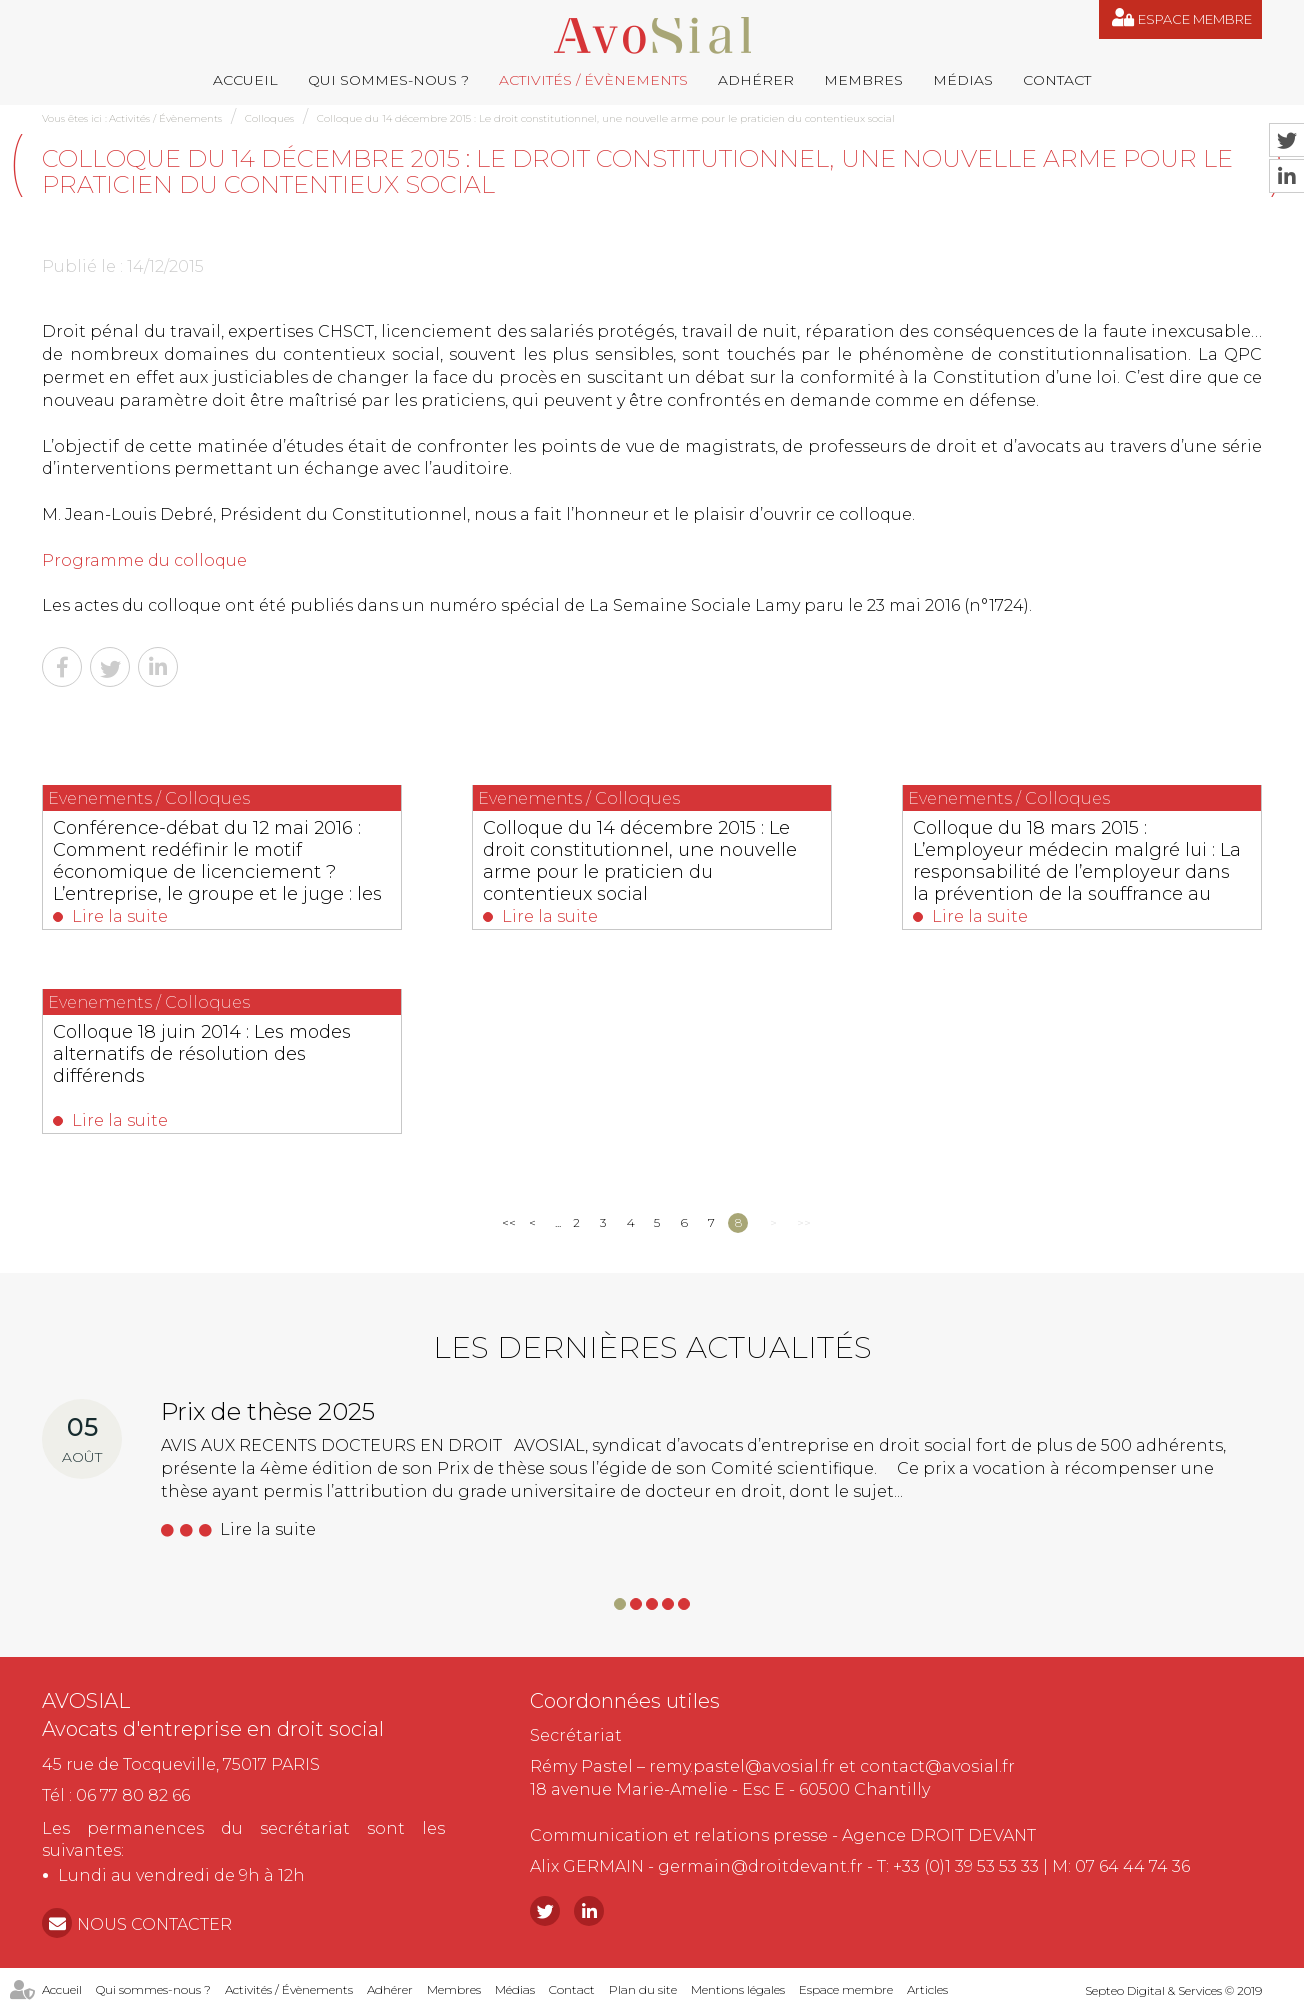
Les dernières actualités (652, 1347)
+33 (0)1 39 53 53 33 (966, 1866)
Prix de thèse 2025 (268, 1411)
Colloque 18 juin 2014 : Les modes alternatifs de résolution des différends (202, 1054)
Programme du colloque (144, 560)
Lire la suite (120, 916)
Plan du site (643, 1989)
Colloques (269, 118)
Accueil (245, 80)
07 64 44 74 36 (1132, 1866)
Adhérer (756, 80)
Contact (1057, 80)
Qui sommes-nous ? (388, 80)
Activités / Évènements (593, 80)
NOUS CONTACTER (154, 1924)
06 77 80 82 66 (133, 1795)
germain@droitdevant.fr (760, 1866)
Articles (927, 1989)
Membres (863, 80)
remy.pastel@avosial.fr (742, 1766)
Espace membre (1195, 19)
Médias (963, 80)
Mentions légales (738, 1989)
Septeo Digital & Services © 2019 (1173, 1990)
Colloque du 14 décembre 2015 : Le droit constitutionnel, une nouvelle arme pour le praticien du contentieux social (606, 118)
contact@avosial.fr (937, 1766)
